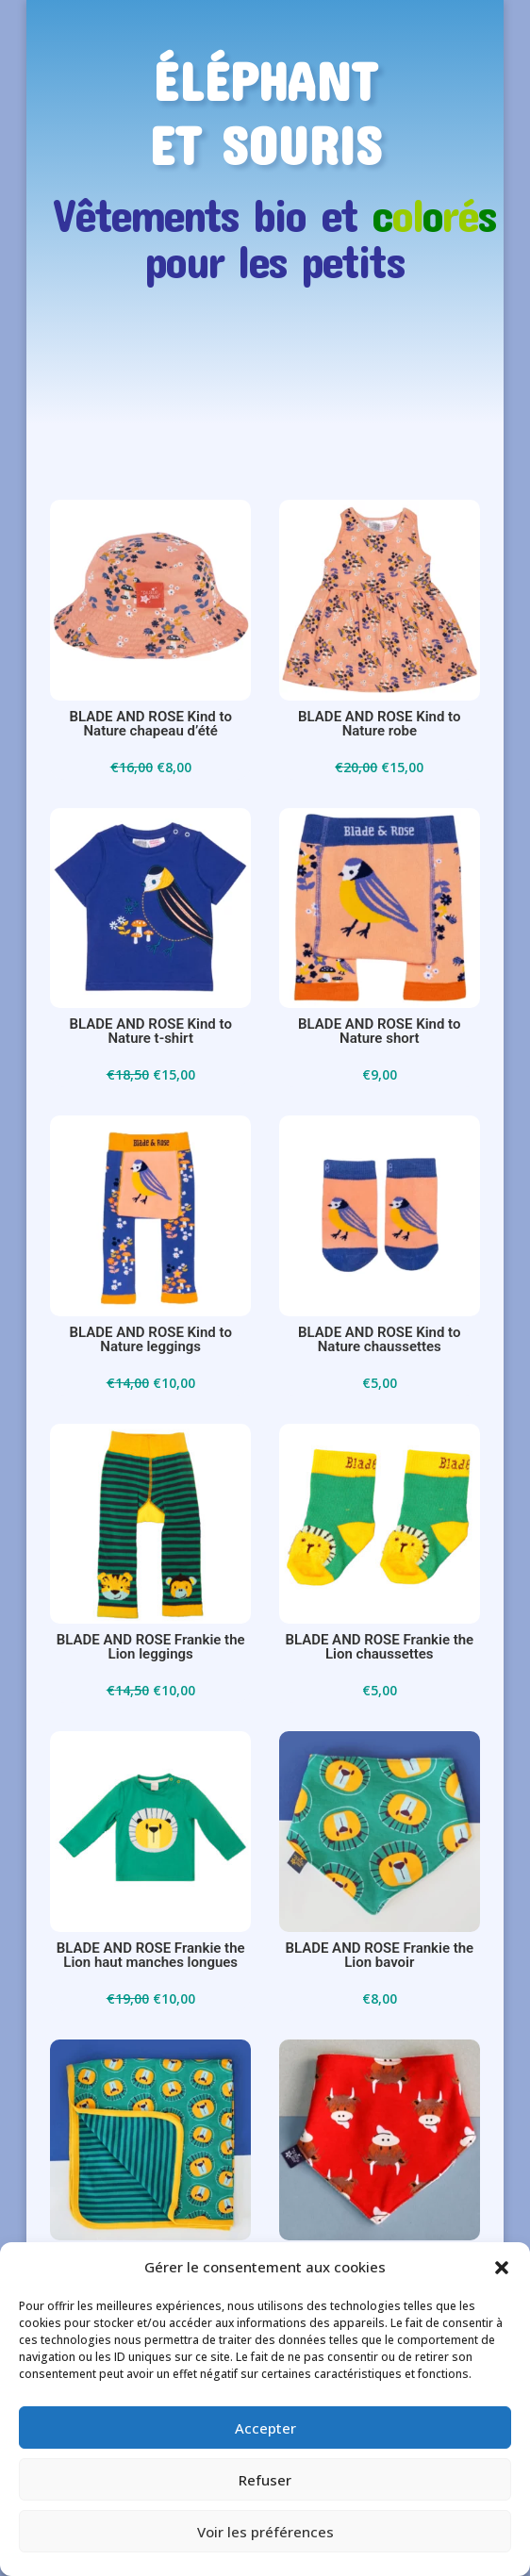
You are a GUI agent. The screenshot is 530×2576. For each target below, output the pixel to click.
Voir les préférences (265, 2531)
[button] (501, 2267)
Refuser (265, 2479)
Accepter (265, 2428)
